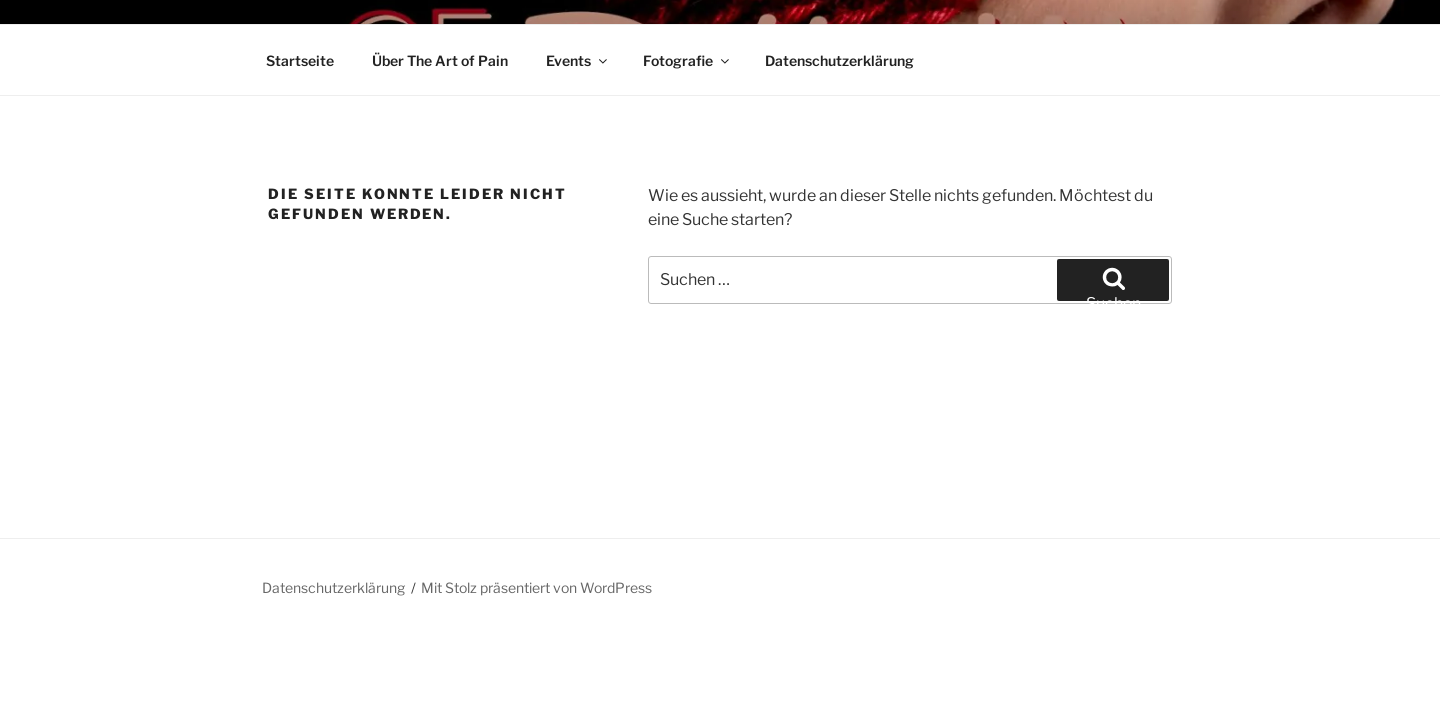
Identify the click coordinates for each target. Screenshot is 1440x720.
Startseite (300, 60)
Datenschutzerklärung (839, 60)
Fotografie (687, 60)
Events (578, 60)
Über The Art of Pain (440, 60)
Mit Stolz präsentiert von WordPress (536, 587)
